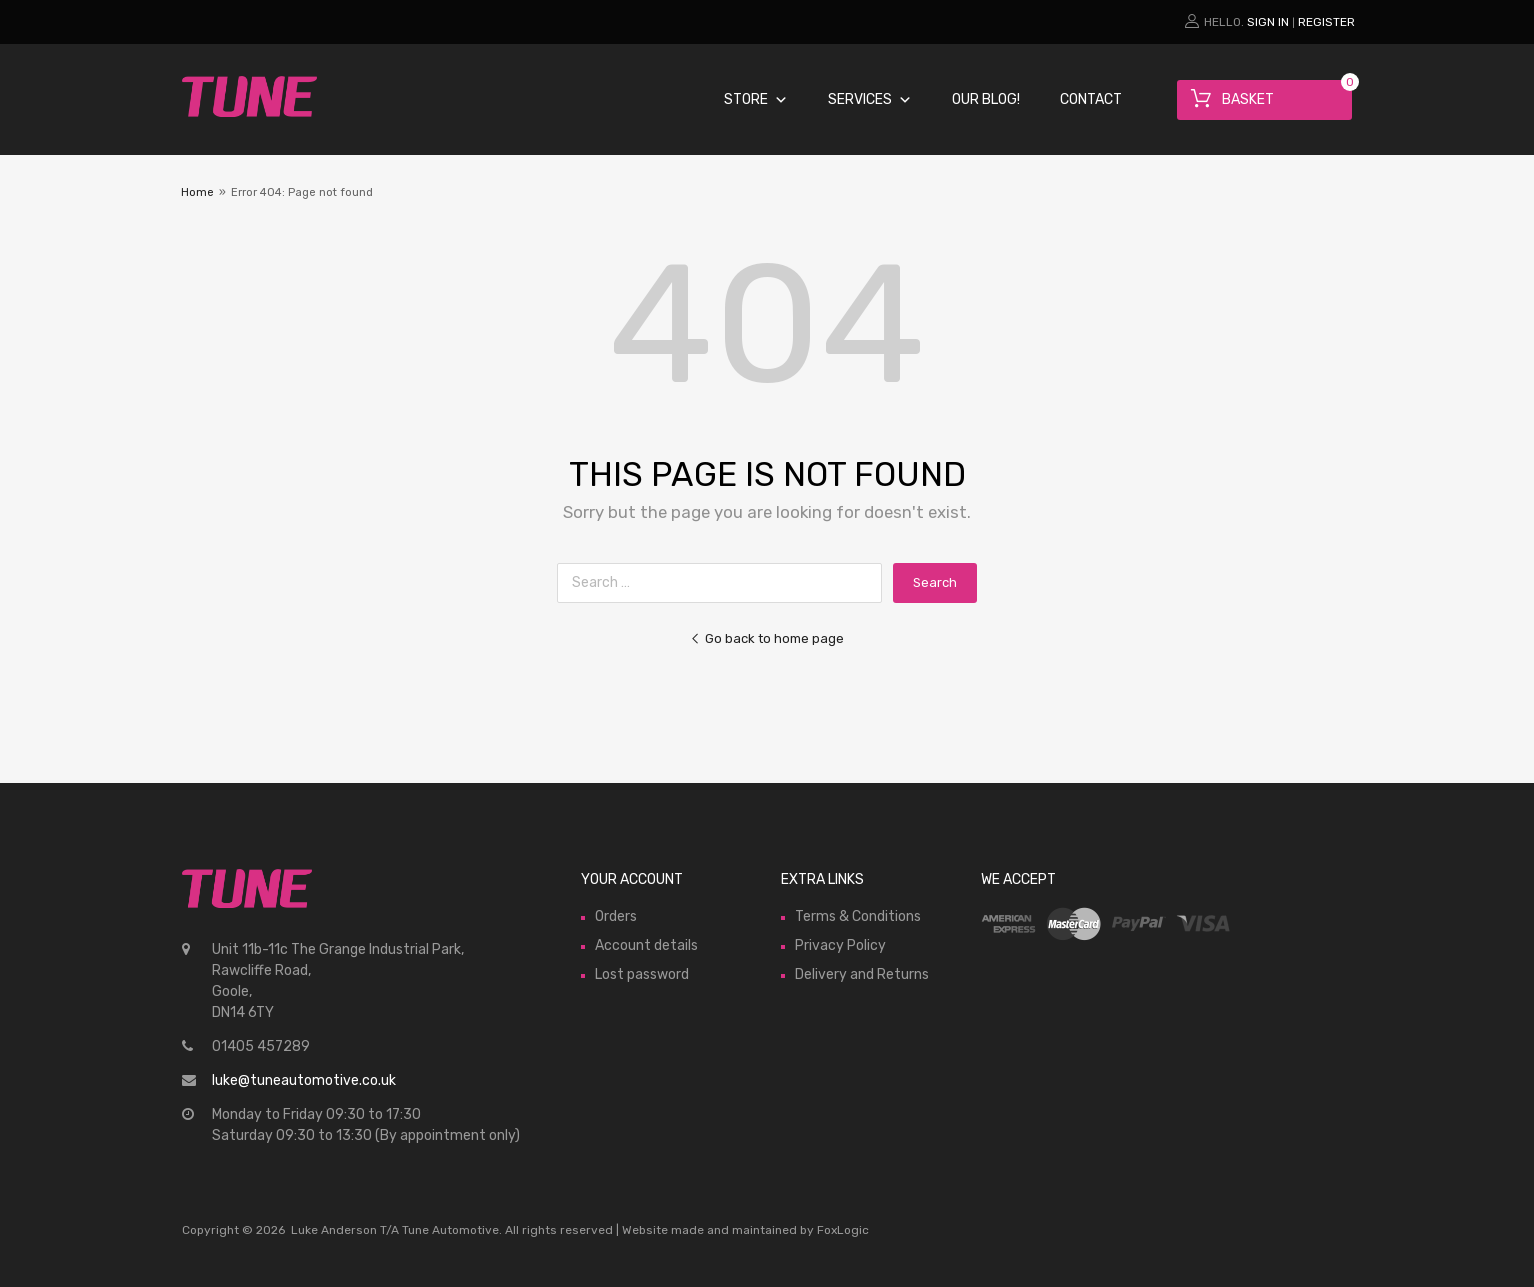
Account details (646, 945)
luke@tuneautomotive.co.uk (304, 1080)
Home (197, 192)
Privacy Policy (840, 945)
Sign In (1268, 22)
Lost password (642, 974)
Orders (616, 916)
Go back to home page (767, 638)
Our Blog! (986, 99)
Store (756, 99)
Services (870, 99)
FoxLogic (843, 1230)
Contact (1091, 99)
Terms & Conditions (858, 916)
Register (1326, 22)
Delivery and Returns (862, 974)
